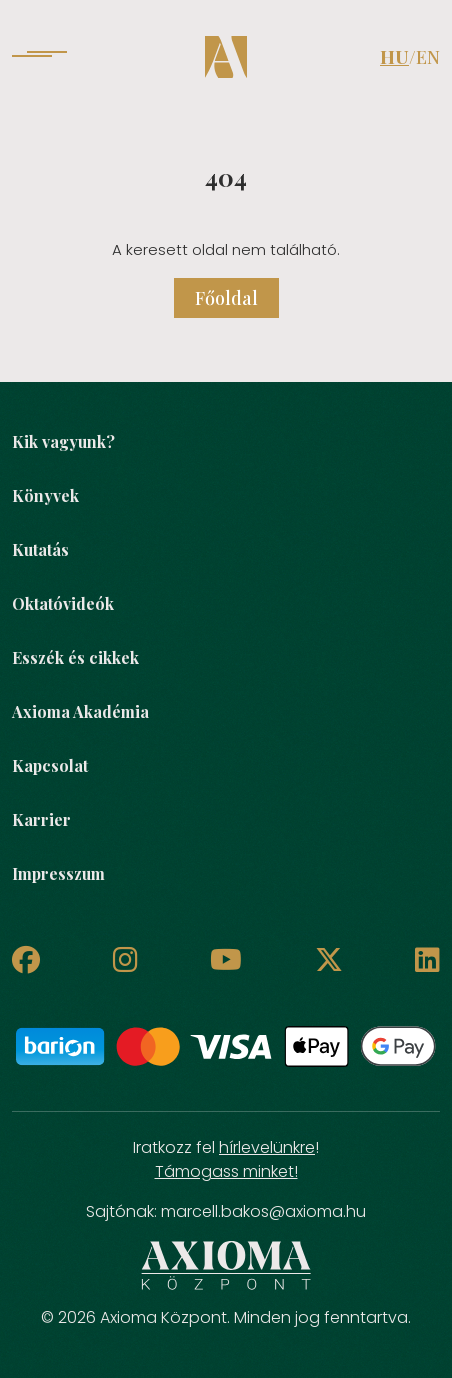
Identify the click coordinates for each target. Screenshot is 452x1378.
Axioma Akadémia (80, 711)
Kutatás (40, 549)
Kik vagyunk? (63, 441)
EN (428, 57)
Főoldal (226, 298)
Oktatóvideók (63, 603)
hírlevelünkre (267, 1147)
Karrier (41, 819)
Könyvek (45, 495)
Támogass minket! (226, 1171)
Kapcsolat (50, 765)
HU (394, 57)
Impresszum (58, 873)
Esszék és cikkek (75, 657)
